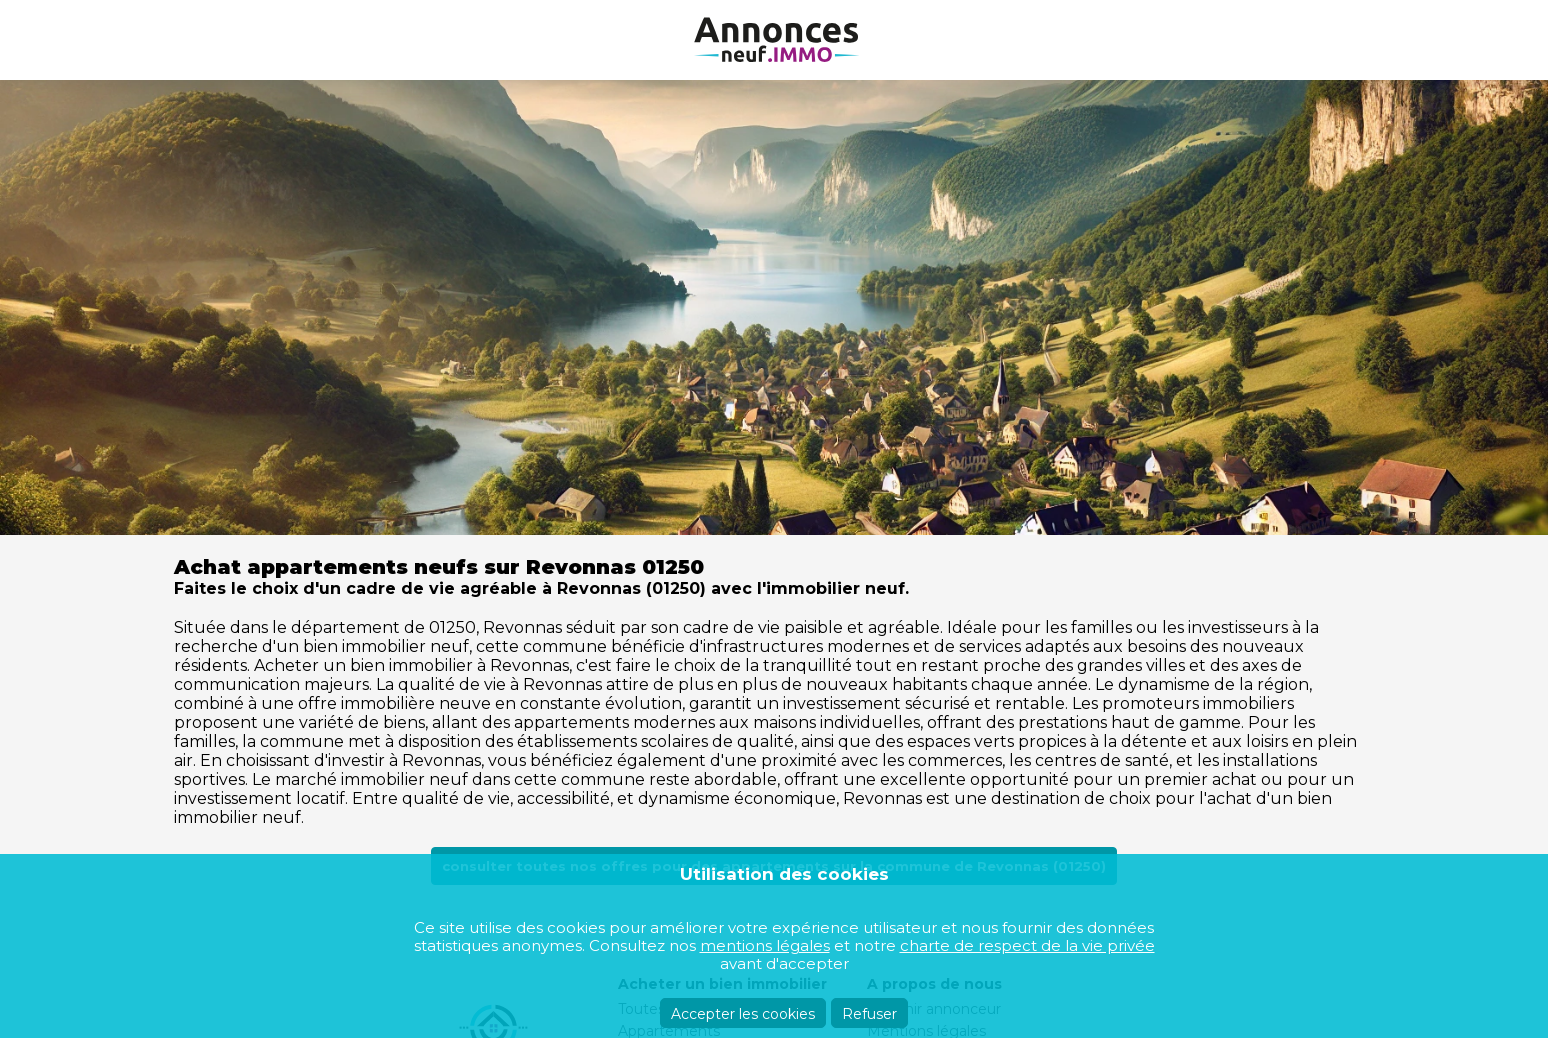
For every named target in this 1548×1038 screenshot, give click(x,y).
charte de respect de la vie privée (1027, 945)
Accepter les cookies (743, 1014)
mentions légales (765, 945)
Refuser (869, 1014)
